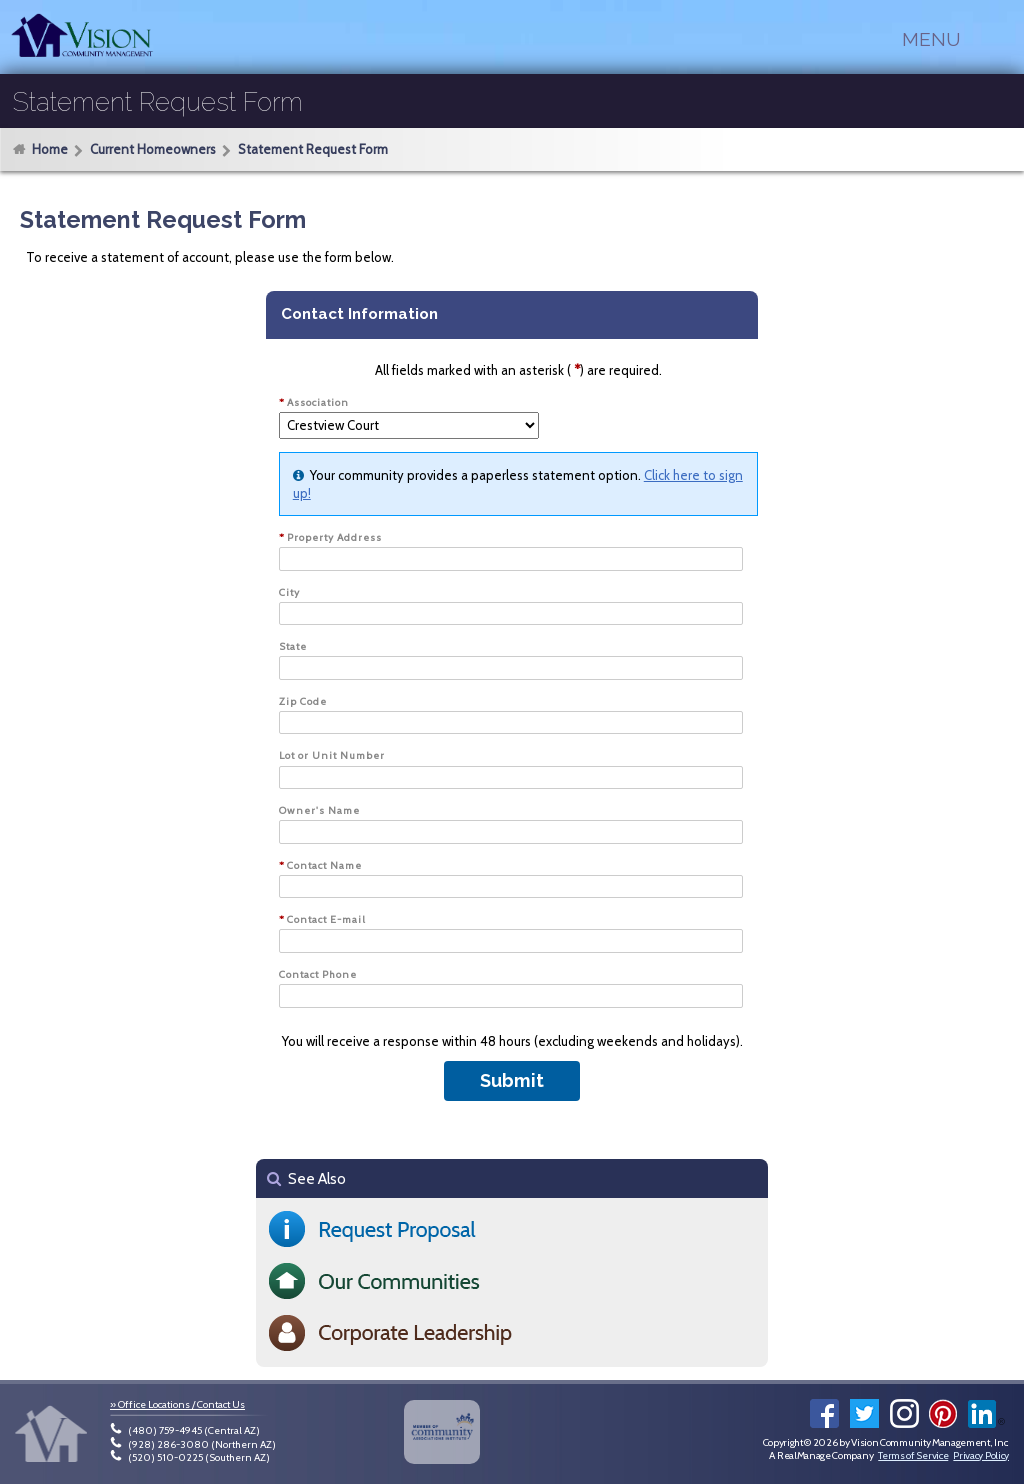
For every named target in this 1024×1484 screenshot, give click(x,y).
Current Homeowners (153, 150)
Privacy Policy (981, 1455)
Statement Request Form (313, 150)
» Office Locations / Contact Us (177, 1404)
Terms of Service (913, 1455)
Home (50, 149)
